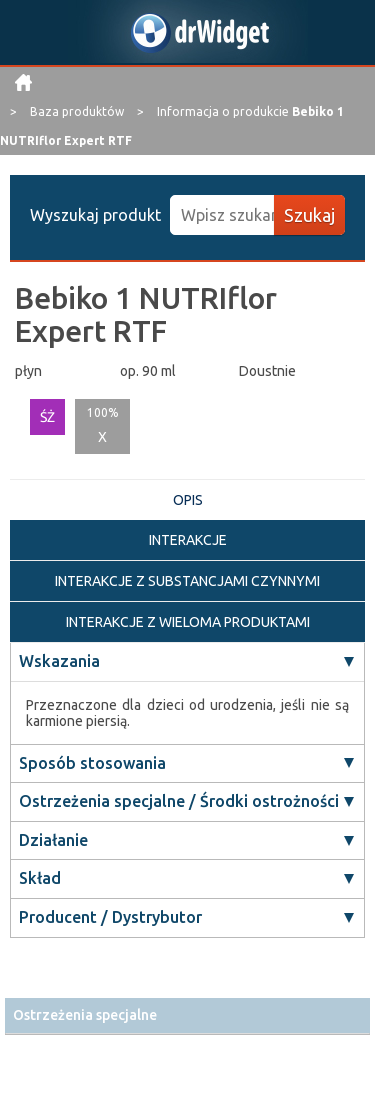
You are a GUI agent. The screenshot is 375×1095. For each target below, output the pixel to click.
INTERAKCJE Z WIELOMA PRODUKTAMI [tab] (188, 622)
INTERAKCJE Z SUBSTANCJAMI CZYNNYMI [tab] (187, 581)
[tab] (187, 1015)
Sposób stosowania (92, 763)
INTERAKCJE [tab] (188, 540)
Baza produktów (78, 111)
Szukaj (309, 215)
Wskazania (59, 661)
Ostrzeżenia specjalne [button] (85, 1015)
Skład (40, 878)
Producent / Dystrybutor (110, 917)
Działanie (53, 840)
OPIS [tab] (188, 500)
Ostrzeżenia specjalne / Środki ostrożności (179, 801)
